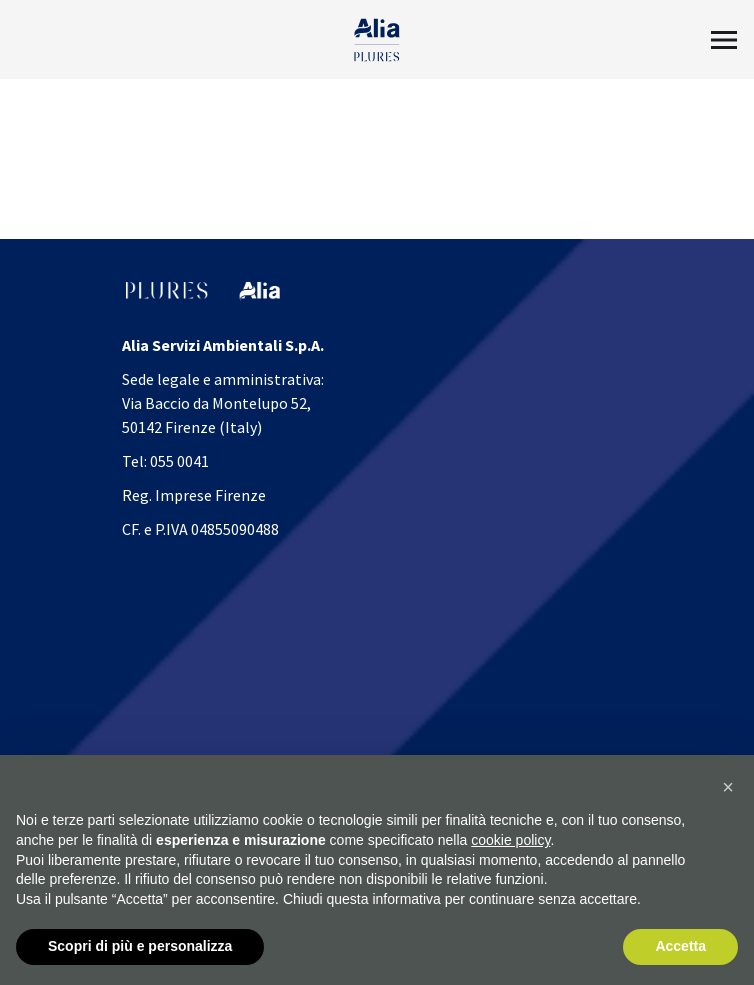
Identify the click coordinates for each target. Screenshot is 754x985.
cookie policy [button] (510, 840)
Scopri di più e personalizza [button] (140, 946)
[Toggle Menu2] (724, 40)
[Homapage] (377, 40)
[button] (728, 787)
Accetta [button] (680, 946)
